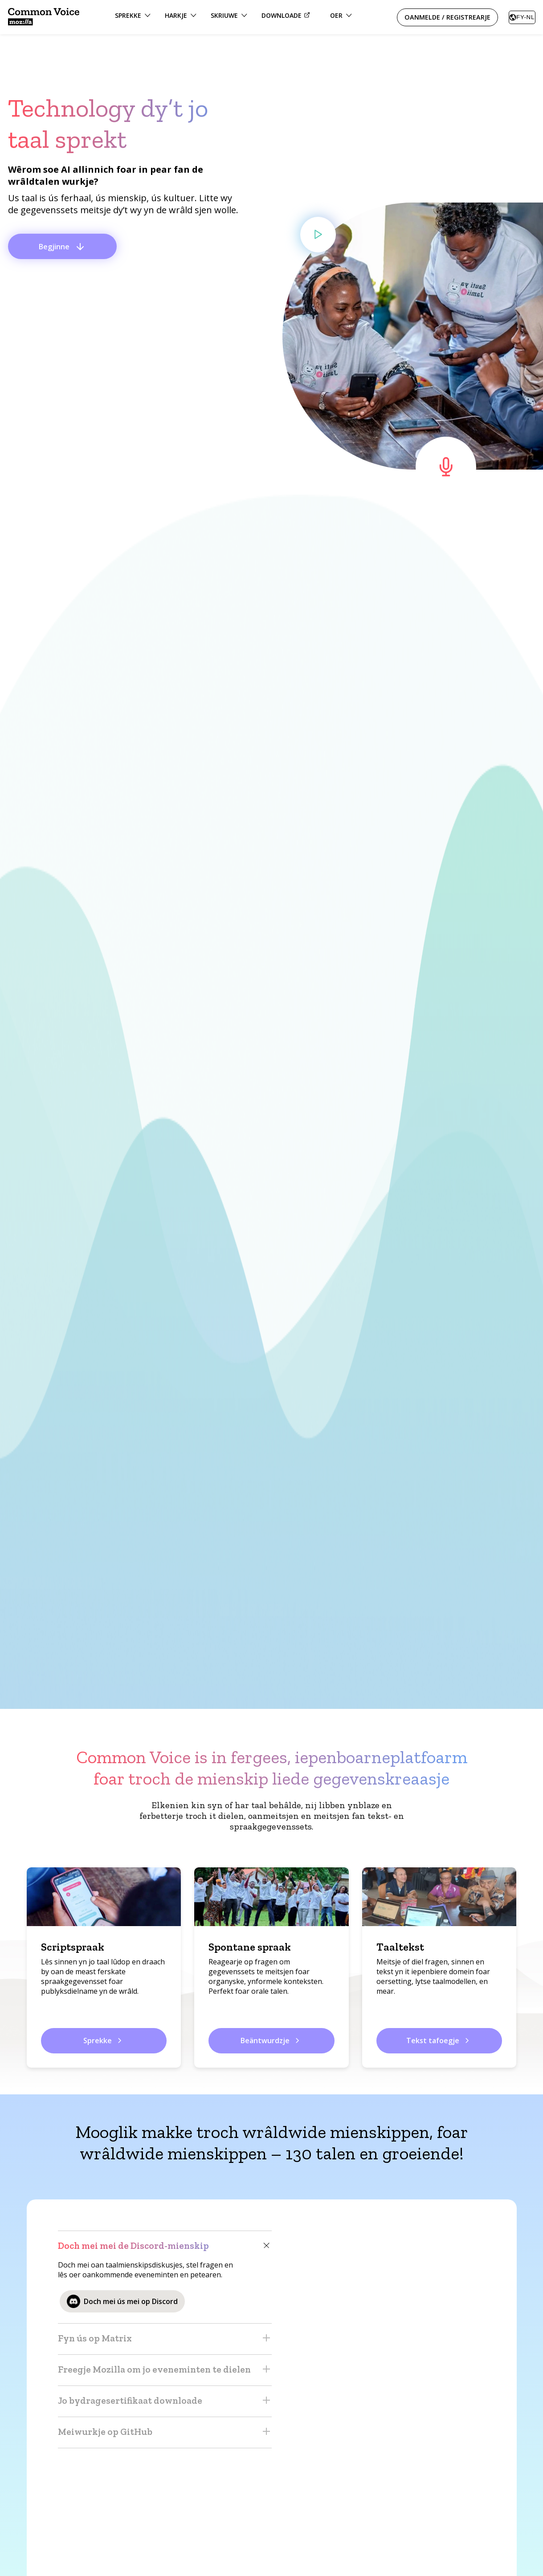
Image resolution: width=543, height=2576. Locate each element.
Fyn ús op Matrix (165, 2339)
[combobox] (522, 17)
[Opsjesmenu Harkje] (181, 17)
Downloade (286, 15)
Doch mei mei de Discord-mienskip (165, 2246)
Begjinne (62, 246)
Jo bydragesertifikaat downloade (165, 2401)
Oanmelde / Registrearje (447, 17)
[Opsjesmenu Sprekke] (133, 17)
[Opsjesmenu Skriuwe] (229, 17)
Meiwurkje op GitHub (165, 2432)
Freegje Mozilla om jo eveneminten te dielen (165, 2370)
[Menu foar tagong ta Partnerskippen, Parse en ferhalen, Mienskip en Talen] (341, 17)
